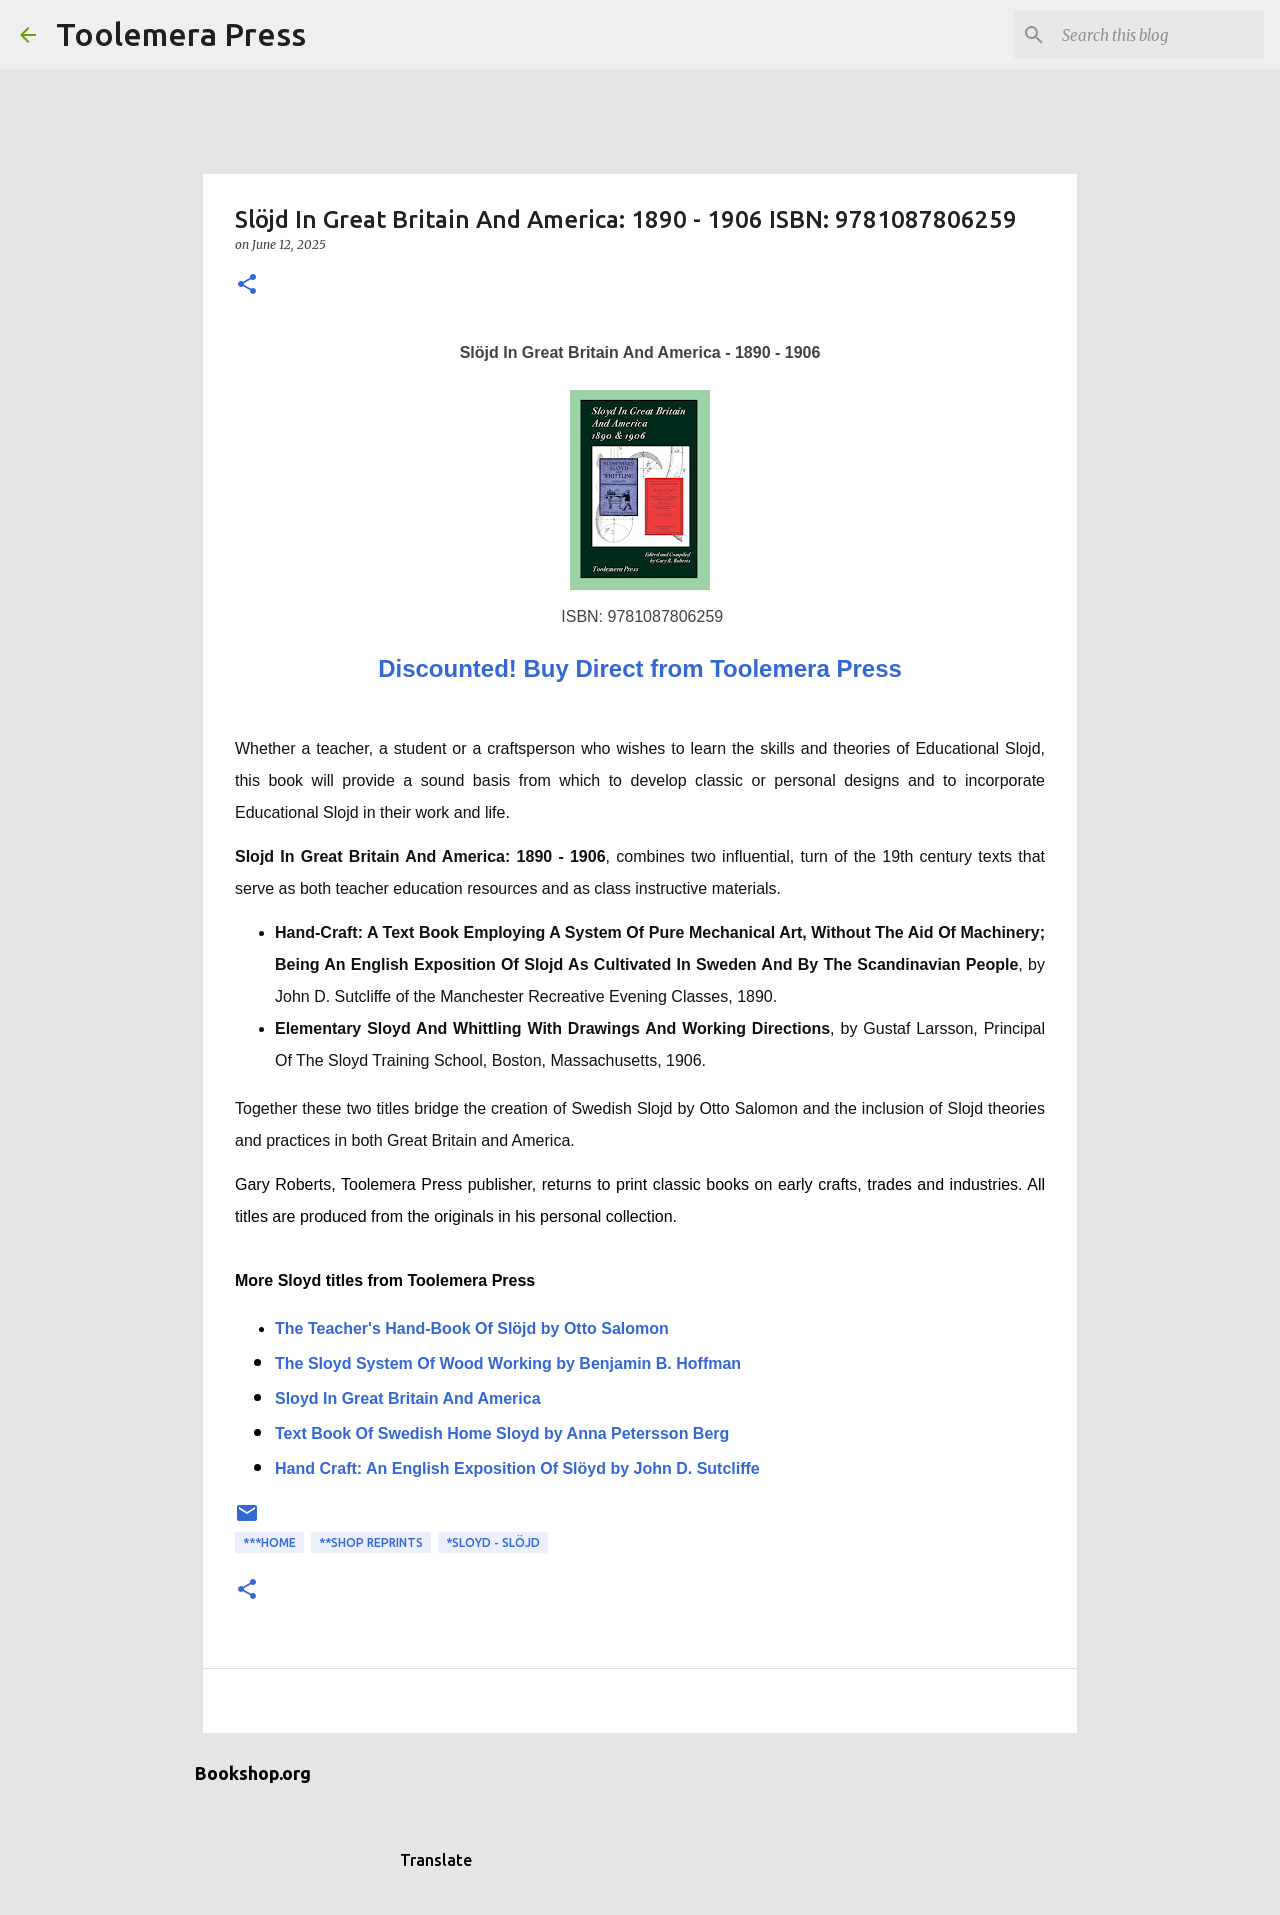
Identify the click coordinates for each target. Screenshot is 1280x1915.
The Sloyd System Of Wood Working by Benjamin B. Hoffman (508, 1363)
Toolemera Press (181, 34)
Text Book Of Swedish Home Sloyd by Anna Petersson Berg (502, 1433)
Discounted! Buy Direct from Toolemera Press (640, 668)
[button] (247, 285)
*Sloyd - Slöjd (493, 1542)
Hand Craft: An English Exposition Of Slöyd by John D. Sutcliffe (517, 1468)
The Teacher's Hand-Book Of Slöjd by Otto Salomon (472, 1328)
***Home (269, 1542)
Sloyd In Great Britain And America (408, 1398)
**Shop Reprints (371, 1542)
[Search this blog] (1159, 35)
